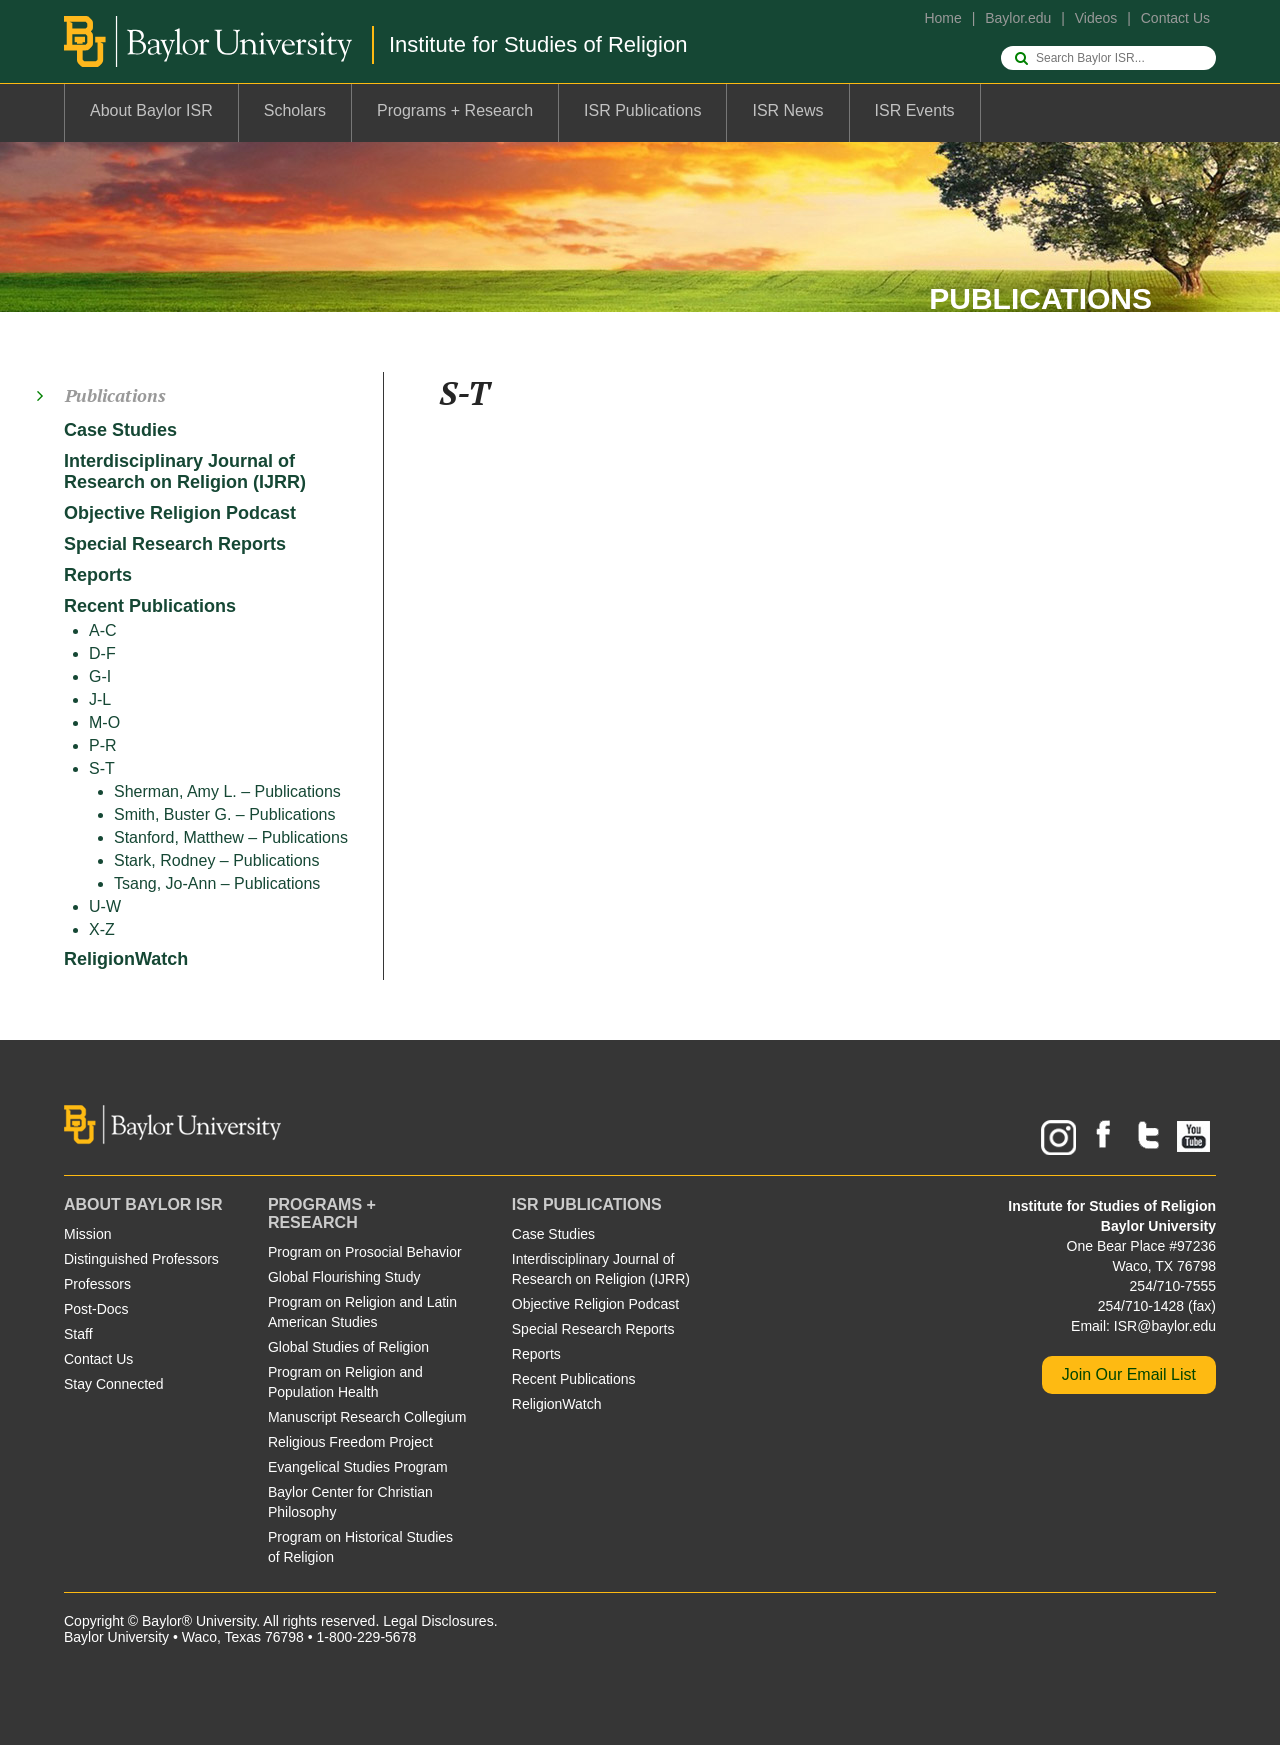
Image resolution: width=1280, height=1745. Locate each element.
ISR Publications (642, 110)
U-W (105, 906)
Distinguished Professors (141, 1259)
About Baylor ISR (151, 110)
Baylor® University (199, 1621)
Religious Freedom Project (350, 1442)
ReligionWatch (126, 959)
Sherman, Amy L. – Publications (227, 791)
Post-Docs (96, 1309)
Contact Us (1175, 18)
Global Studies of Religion (348, 1347)
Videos (1096, 18)
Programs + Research (455, 110)
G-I (100, 676)
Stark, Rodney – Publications (216, 860)
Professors (97, 1284)
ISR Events (915, 110)
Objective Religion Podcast (180, 513)
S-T (102, 768)
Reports (98, 575)
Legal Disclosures (438, 1621)
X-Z (102, 929)
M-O (104, 722)
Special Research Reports (175, 544)
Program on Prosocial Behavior (365, 1252)
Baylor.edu (1018, 18)
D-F (102, 653)
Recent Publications (150, 606)
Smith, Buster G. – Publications (224, 814)
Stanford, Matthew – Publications (231, 837)
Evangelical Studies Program (358, 1467)
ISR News (787, 110)
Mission (87, 1234)
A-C (103, 630)
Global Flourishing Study (344, 1277)
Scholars (295, 110)
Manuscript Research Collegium (367, 1417)
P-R (103, 745)
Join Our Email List (1129, 1374)
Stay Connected (114, 1384)
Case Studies (120, 430)
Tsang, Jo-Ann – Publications (217, 883)
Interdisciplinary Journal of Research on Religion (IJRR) (185, 471)
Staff (78, 1334)
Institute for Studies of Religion (538, 44)
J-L (100, 699)
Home (942, 18)
